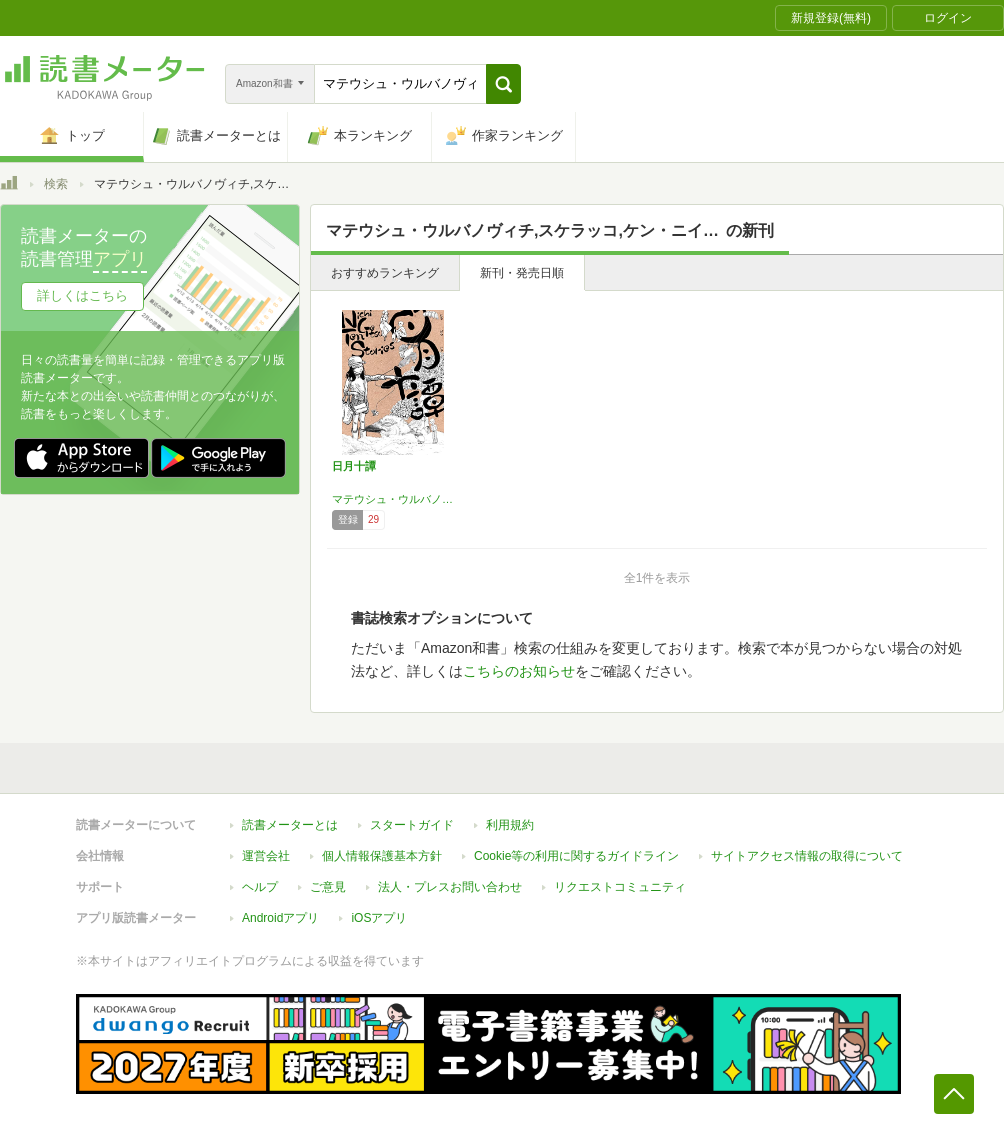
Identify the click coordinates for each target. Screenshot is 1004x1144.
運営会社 (266, 856)
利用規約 (510, 825)
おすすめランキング (385, 273)
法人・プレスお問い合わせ (450, 887)
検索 (56, 184)
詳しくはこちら (82, 295)
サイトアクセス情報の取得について (807, 856)
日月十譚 (354, 466)
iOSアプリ (379, 918)
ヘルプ (260, 887)
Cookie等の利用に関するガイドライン (576, 856)
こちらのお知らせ (519, 671)
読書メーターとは (290, 825)
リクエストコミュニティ (620, 887)
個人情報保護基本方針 (382, 856)
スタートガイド (412, 825)
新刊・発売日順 (522, 273)
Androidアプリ (280, 918)
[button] (503, 84)
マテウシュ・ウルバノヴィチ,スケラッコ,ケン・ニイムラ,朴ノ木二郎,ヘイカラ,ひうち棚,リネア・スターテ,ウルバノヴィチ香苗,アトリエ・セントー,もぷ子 (393, 499)
